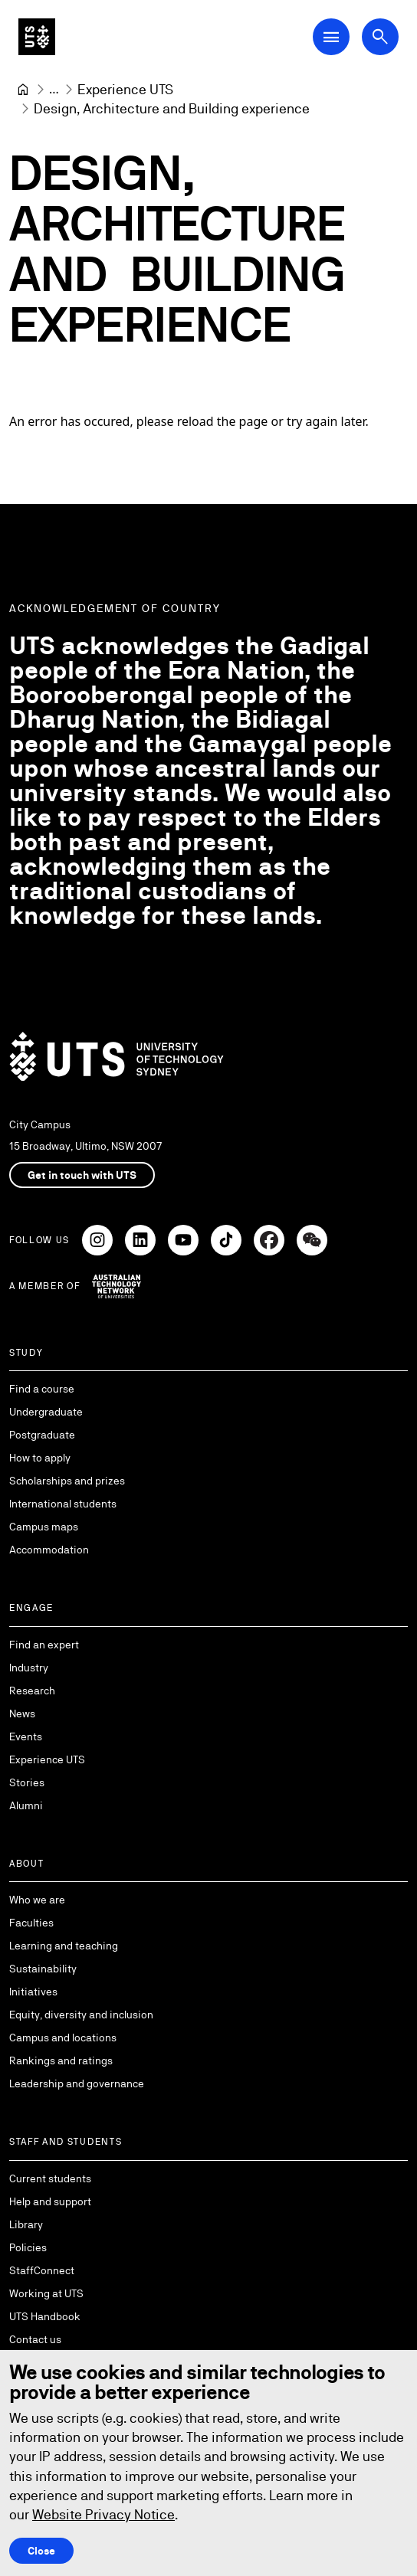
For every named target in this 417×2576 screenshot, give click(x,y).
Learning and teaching (63, 1945)
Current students (50, 2178)
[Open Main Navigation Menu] (331, 36)
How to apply (40, 1457)
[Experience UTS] (125, 89)
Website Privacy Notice (103, 2514)
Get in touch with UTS (82, 1175)
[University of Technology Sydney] (23, 89)
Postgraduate (42, 1434)
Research (32, 1690)
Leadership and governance (76, 2083)
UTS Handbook (44, 2316)
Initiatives (33, 1991)
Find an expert (44, 1644)
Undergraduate (46, 1411)
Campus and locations (63, 2037)
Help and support (50, 2201)
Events (25, 1736)
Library (26, 2224)
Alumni (26, 1805)
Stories (26, 1782)
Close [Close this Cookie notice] (41, 2551)
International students (63, 1503)
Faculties (31, 1922)
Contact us (35, 2339)
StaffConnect (41, 2270)
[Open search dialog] (380, 36)
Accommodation (49, 1549)
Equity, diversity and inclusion (81, 2014)
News (22, 1713)
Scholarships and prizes (67, 1480)
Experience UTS (47, 1759)
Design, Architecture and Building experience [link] (172, 108)
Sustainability (43, 1968)
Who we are (37, 1899)
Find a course (41, 1388)
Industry (28, 1667)
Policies (28, 2247)
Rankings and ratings (61, 2060)
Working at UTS (46, 2293)
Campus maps (43, 1526)
